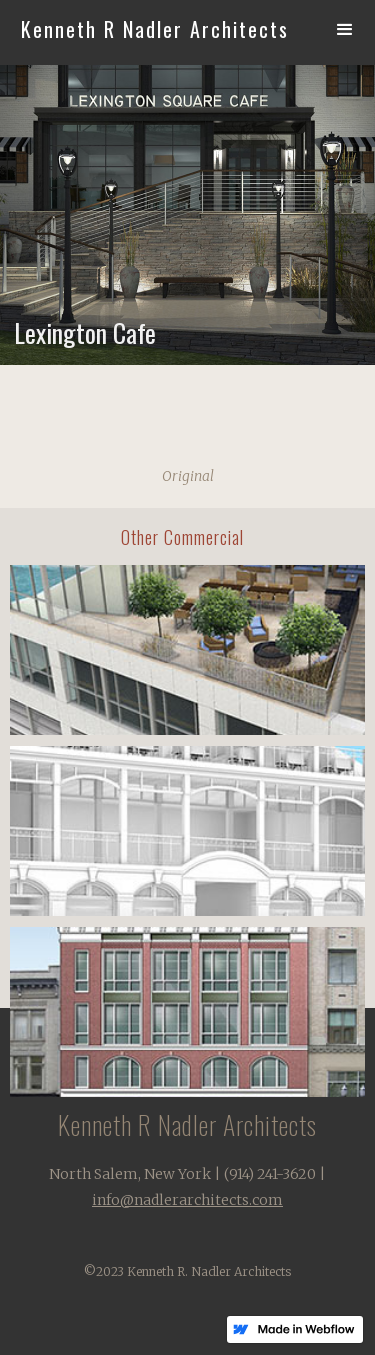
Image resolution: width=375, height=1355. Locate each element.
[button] (345, 30)
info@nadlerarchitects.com (187, 1200)
